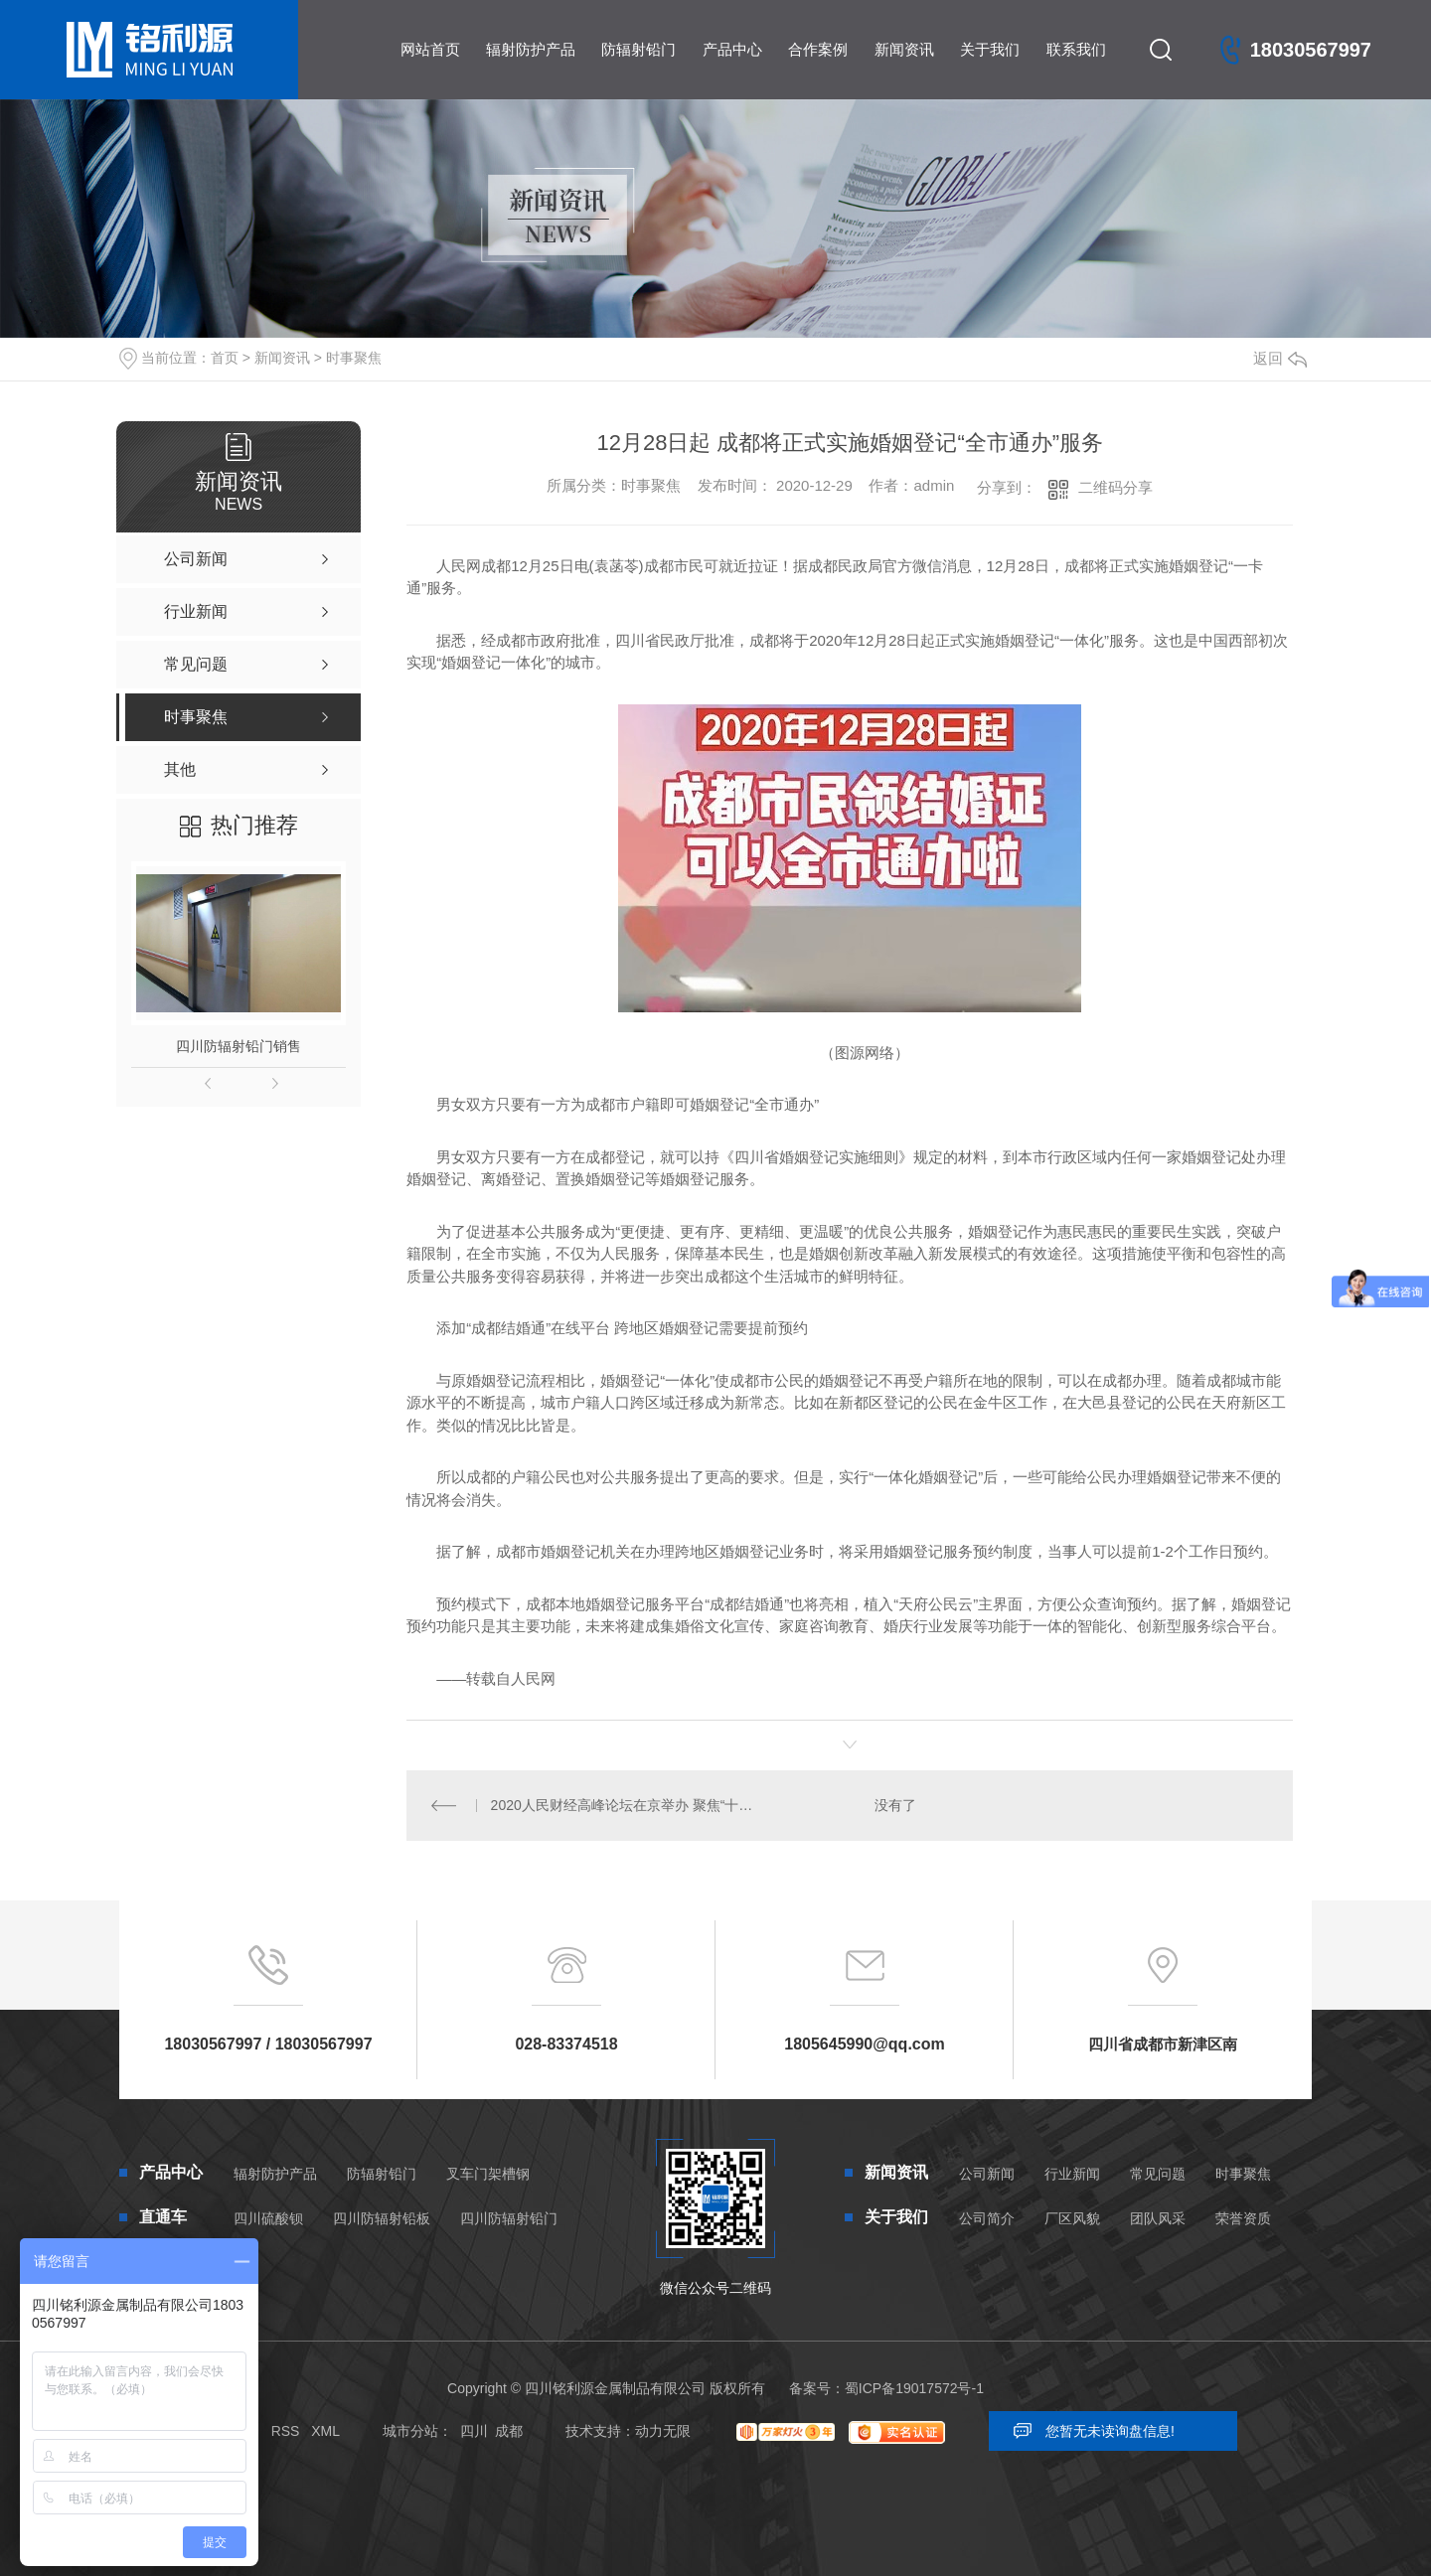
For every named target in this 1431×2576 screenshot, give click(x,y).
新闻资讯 (904, 49)
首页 (224, 358)
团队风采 (1158, 2218)
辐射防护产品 (530, 49)
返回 (1280, 358)
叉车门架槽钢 (488, 2174)
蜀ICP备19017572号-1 (914, 2388)
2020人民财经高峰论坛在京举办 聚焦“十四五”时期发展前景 (628, 1805)
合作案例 (818, 49)
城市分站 (410, 2431)
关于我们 (990, 49)
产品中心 (732, 49)
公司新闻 (987, 2174)
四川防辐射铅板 (381, 2218)
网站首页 (430, 49)
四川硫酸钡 (268, 2218)
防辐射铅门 (638, 49)
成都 (509, 2431)
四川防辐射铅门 (508, 2218)
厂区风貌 (1072, 2218)
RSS (285, 2431)
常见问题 (1158, 2174)
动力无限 (663, 2431)
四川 (474, 2431)
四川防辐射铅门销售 (238, 1046)
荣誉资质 (1243, 2218)
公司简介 (987, 2218)
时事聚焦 (354, 358)
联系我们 (1076, 49)
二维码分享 (1115, 487)
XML (325, 2431)
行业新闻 (1072, 2174)
